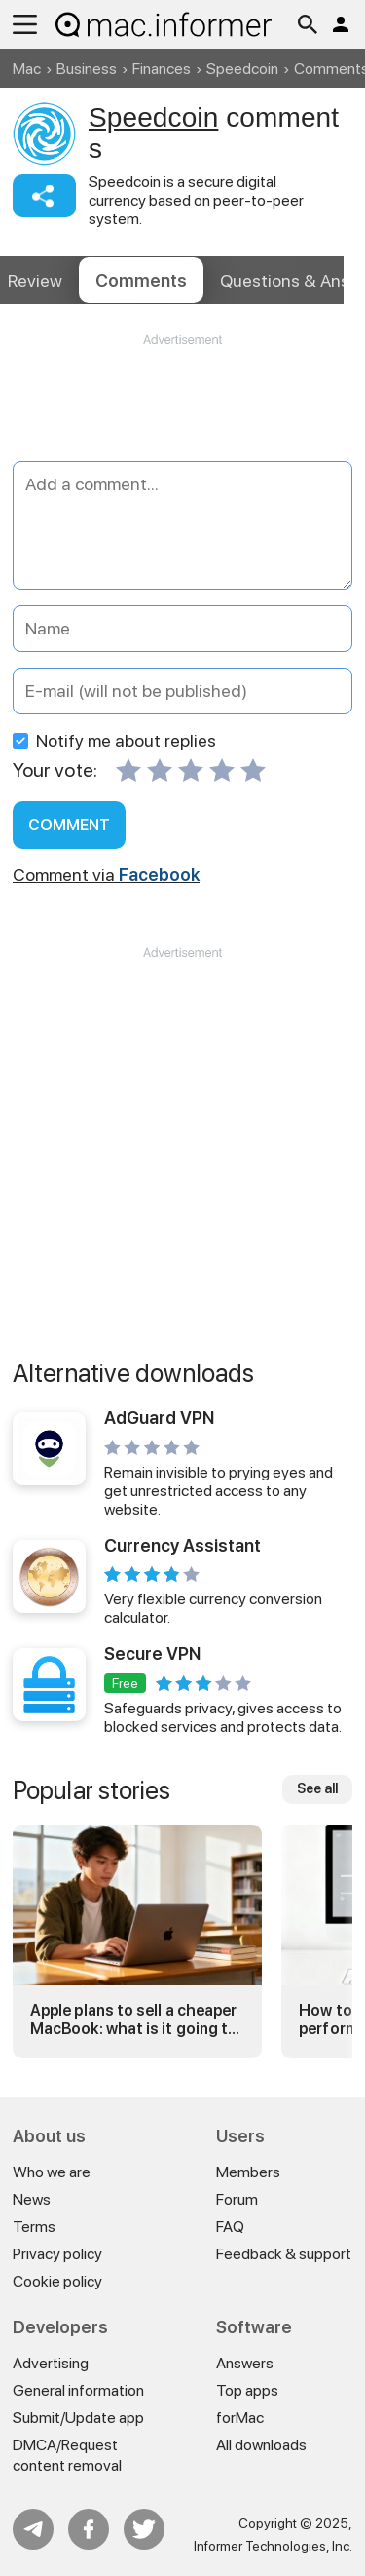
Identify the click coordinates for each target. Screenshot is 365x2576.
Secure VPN (152, 1653)
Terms (34, 2226)
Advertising (51, 2363)
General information (78, 2390)
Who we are (52, 2172)
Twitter (144, 2529)
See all (317, 1788)
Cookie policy (57, 2281)
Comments (141, 280)
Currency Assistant (182, 1545)
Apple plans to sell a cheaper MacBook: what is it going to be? (133, 2019)
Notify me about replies (114, 740)
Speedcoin (242, 68)
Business (86, 68)
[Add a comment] (182, 525)
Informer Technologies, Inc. (273, 2546)
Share (44, 195)
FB (88, 2529)
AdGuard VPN (159, 1417)
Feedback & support (283, 2254)
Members (248, 2172)
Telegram (33, 2529)
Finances (161, 68)
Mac (27, 68)
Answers (245, 2363)
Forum (237, 2199)
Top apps (247, 2390)
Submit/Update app (78, 2417)
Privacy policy (57, 2254)
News (32, 2199)
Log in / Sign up (340, 24)
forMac (240, 2417)
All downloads (261, 2445)
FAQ (230, 2226)
